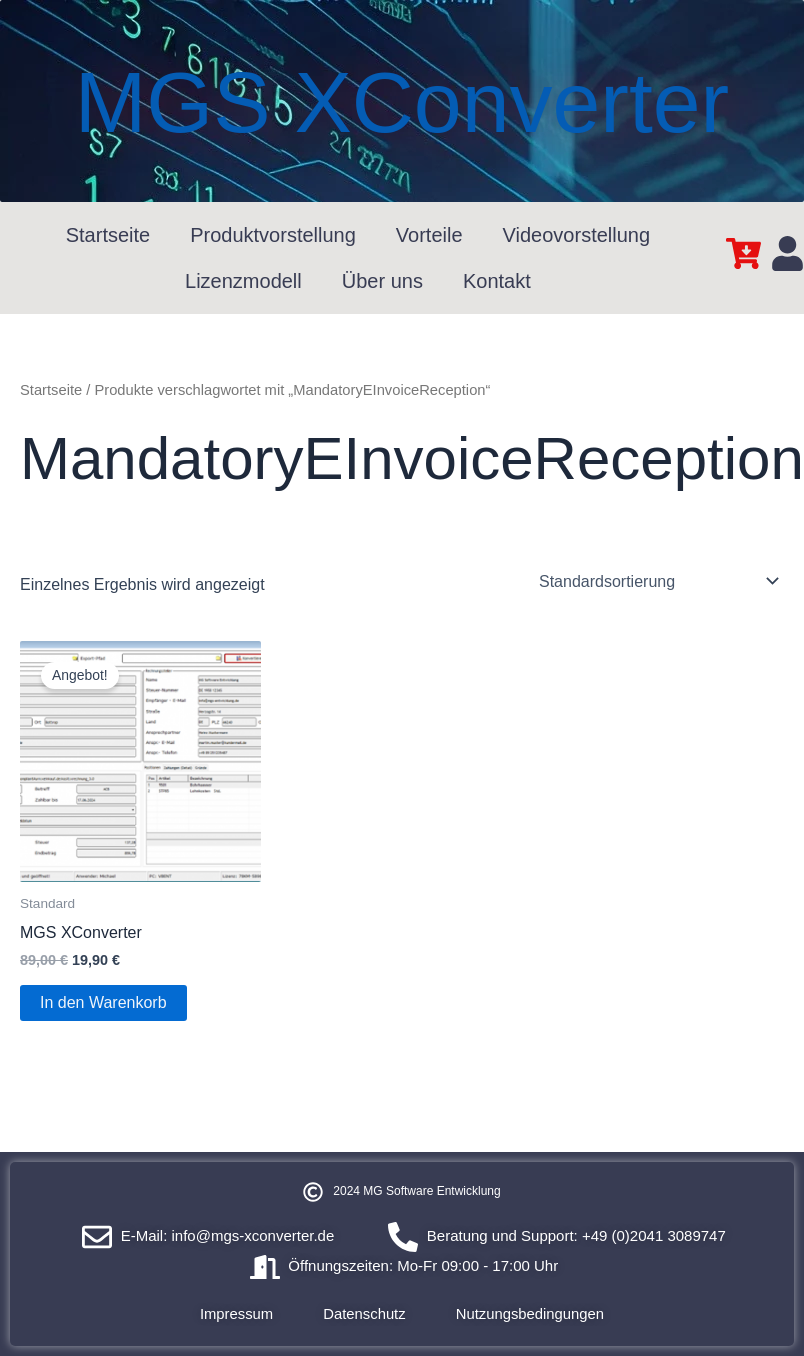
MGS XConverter (401, 101)
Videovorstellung (577, 235)
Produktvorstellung (273, 235)
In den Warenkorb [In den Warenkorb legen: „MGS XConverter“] (103, 1002)
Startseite (108, 235)
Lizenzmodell (243, 281)
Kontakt (497, 281)
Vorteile (429, 235)
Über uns (382, 281)
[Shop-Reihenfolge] (657, 581)
